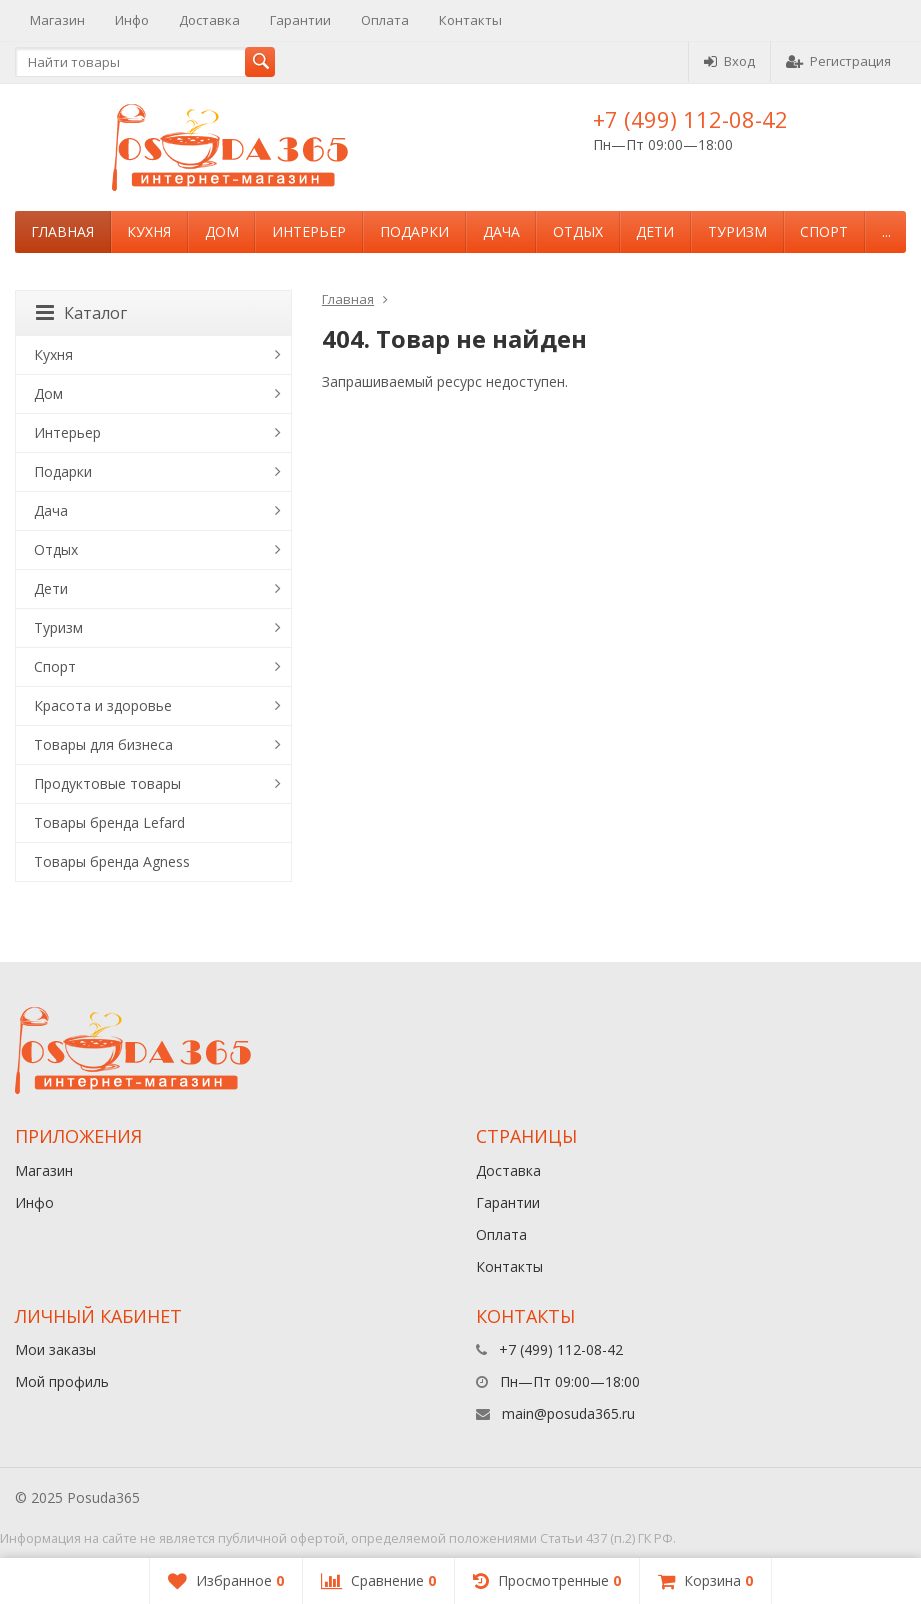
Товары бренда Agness (112, 861)
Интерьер (309, 231)
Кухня (149, 231)
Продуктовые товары (107, 783)
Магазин (57, 20)
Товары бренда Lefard (109, 822)
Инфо (132, 20)
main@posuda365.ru (568, 1413)
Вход (729, 61)
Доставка (209, 20)
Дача (501, 231)
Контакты (470, 20)
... (886, 231)
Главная (62, 231)
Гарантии (300, 20)
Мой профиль (62, 1381)
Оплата (385, 20)
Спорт (824, 231)
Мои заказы (55, 1349)
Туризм (737, 231)
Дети (655, 231)
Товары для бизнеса (103, 744)
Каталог (81, 313)
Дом (222, 231)
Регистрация (838, 61)
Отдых (578, 231)
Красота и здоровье (103, 705)
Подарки (414, 231)
